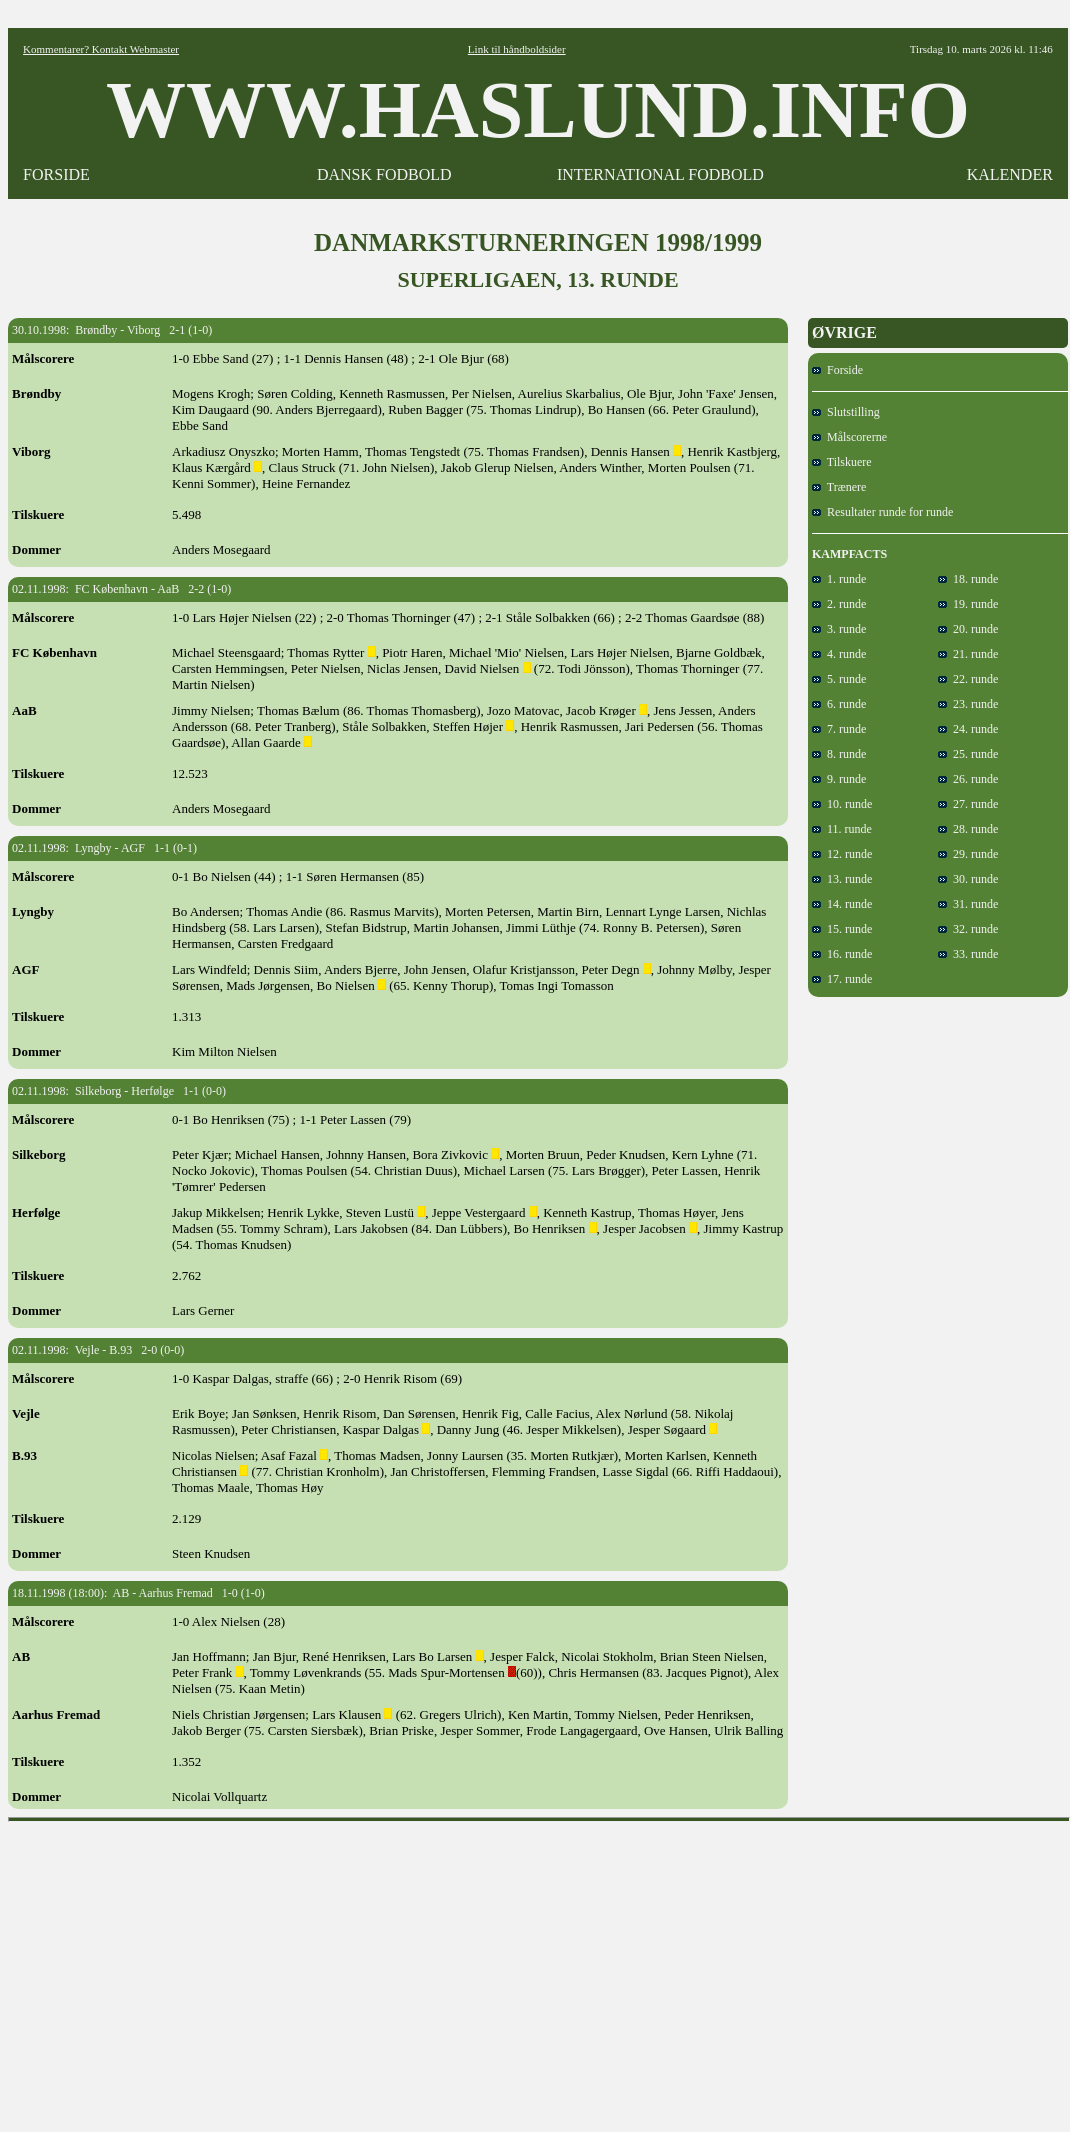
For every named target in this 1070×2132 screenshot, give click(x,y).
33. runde (968, 954)
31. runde (968, 904)
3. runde (839, 629)
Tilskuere (842, 462)
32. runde (968, 929)
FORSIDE (56, 174)
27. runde (968, 804)
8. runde (839, 754)
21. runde (968, 654)
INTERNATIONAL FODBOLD (660, 174)
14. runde (842, 904)
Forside (837, 370)
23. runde (968, 704)
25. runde (968, 754)
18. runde (968, 579)
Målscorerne (849, 437)
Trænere (839, 487)
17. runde (842, 979)
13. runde (842, 879)
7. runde (839, 729)
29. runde (968, 854)
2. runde (839, 604)
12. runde (842, 854)
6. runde (839, 704)
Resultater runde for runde (882, 512)
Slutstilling (846, 412)
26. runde (968, 779)
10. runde (842, 804)
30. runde (968, 879)
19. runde (968, 604)
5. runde (839, 679)
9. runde (839, 779)
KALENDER (1010, 174)
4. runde (839, 654)
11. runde (842, 829)
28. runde (968, 829)
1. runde (839, 579)
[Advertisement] (539, 1970)
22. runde (968, 679)
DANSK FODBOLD (384, 174)
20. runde (968, 629)
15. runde (842, 929)
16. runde (842, 954)
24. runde (968, 729)
